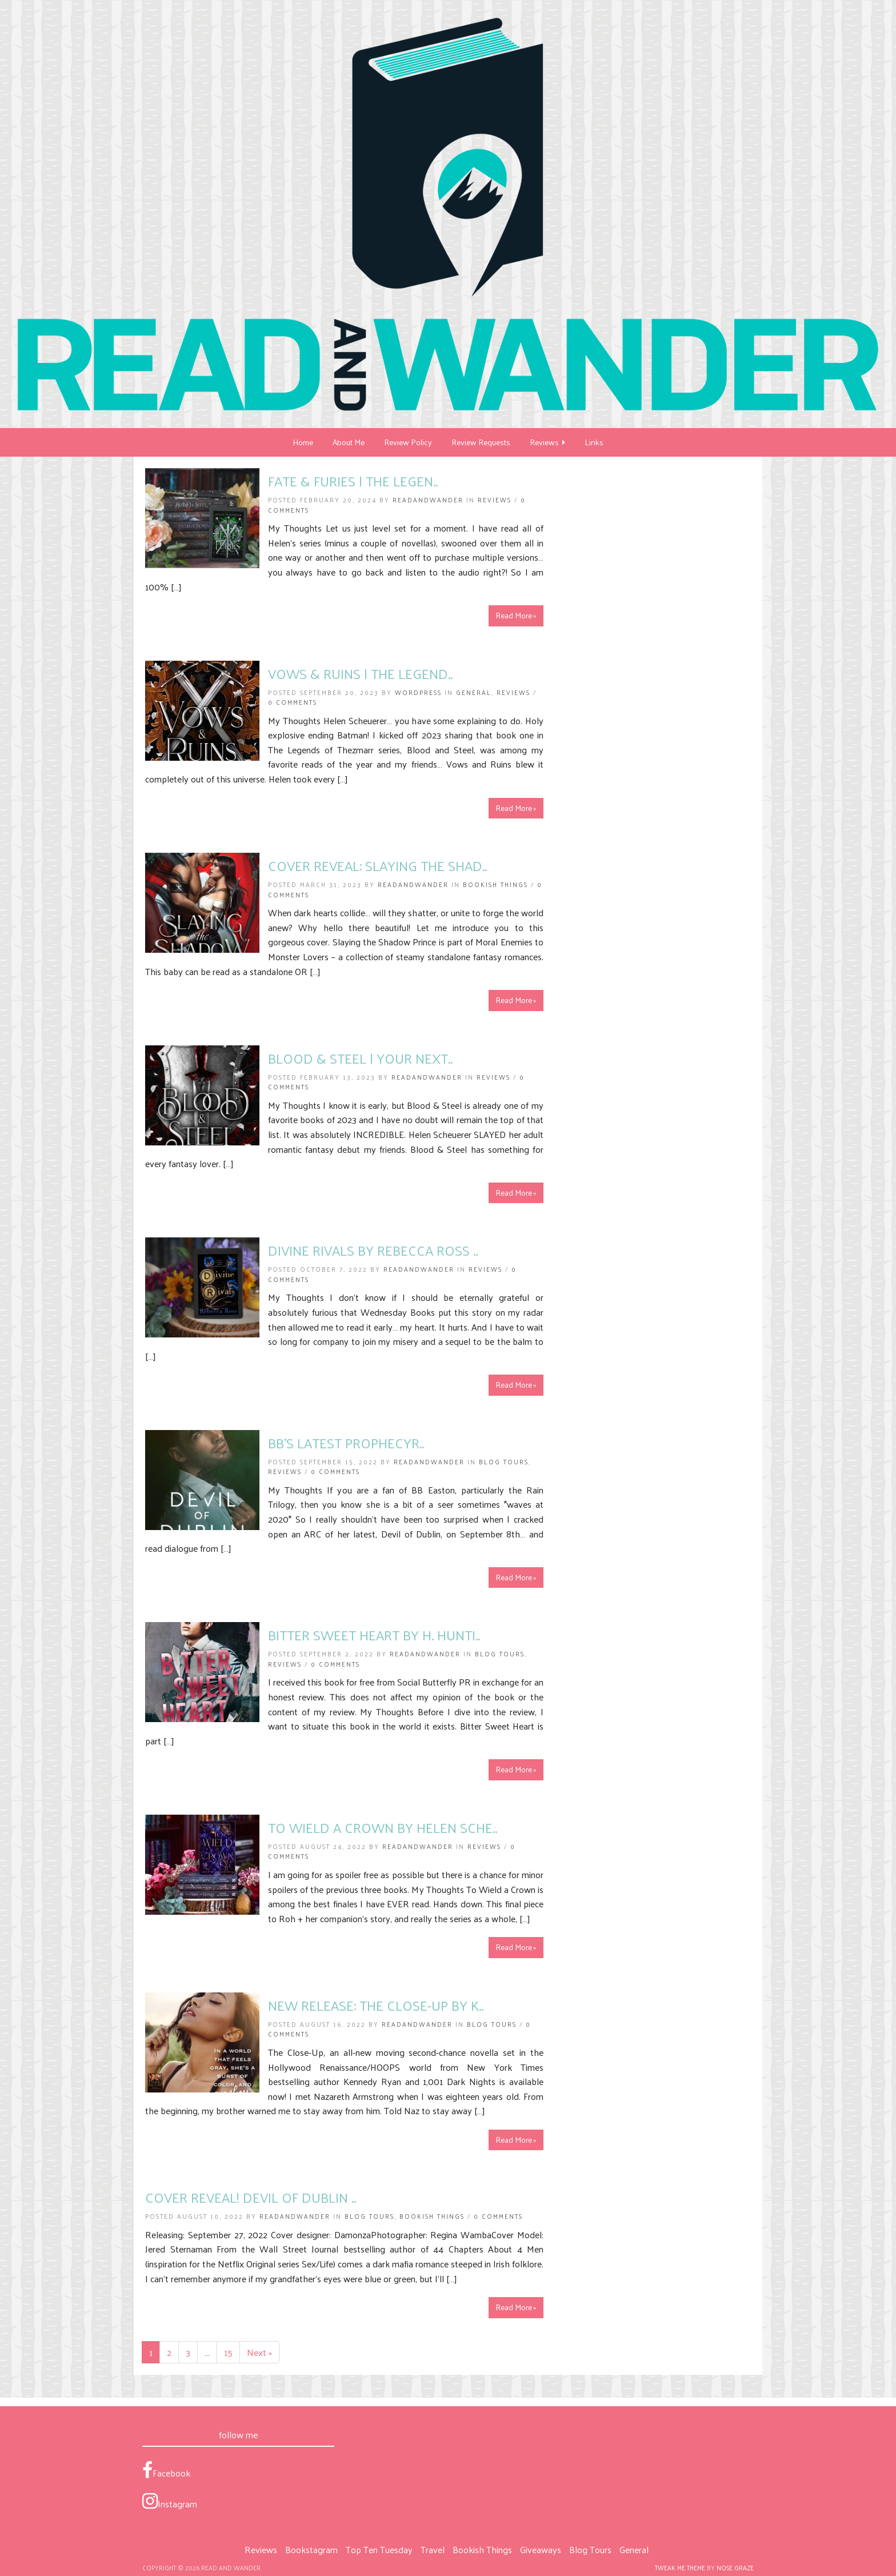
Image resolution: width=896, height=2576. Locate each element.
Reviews (547, 442)
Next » (259, 2352)
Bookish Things (495, 884)
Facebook (166, 2471)
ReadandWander (428, 499)
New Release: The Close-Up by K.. (375, 2005)
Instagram (169, 2501)
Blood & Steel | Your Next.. (360, 1058)
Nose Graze (735, 2567)
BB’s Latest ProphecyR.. (346, 1442)
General (473, 692)
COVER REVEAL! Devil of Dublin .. (250, 2197)
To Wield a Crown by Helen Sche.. (382, 1827)
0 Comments (292, 702)
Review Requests (480, 442)
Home (303, 442)
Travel (433, 2549)
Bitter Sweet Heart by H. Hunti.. (374, 1634)
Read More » (516, 615)
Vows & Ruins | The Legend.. (360, 673)
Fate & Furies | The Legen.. (353, 480)
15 (228, 2352)
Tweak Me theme (680, 2567)
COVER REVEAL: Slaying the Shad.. (377, 865)
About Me (349, 442)
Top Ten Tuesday (379, 2549)
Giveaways (540, 2549)
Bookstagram (311, 2549)
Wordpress (418, 692)
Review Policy (408, 442)
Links (594, 442)
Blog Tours (504, 1461)
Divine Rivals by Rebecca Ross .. (373, 1250)
